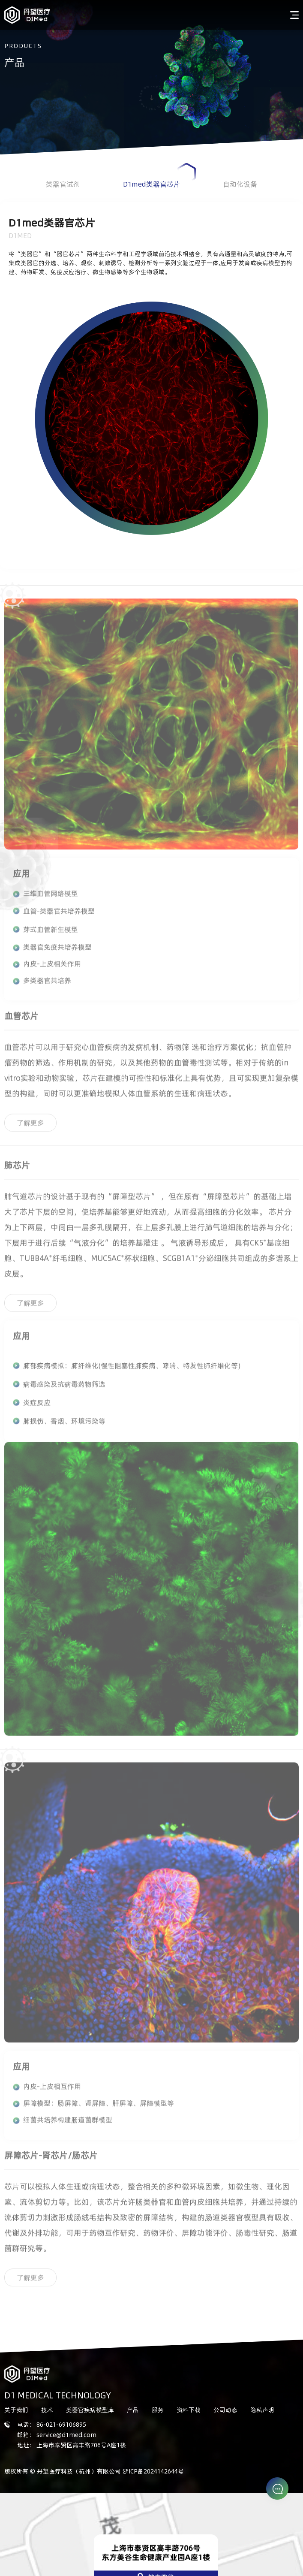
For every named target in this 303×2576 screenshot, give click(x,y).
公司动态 (225, 2410)
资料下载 (189, 2410)
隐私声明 (262, 2410)
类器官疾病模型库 (90, 2410)
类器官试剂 (63, 184)
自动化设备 (240, 184)
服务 (158, 2410)
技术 (47, 2410)
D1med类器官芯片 (159, 176)
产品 (133, 2410)
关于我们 (16, 2410)
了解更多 (30, 1125)
